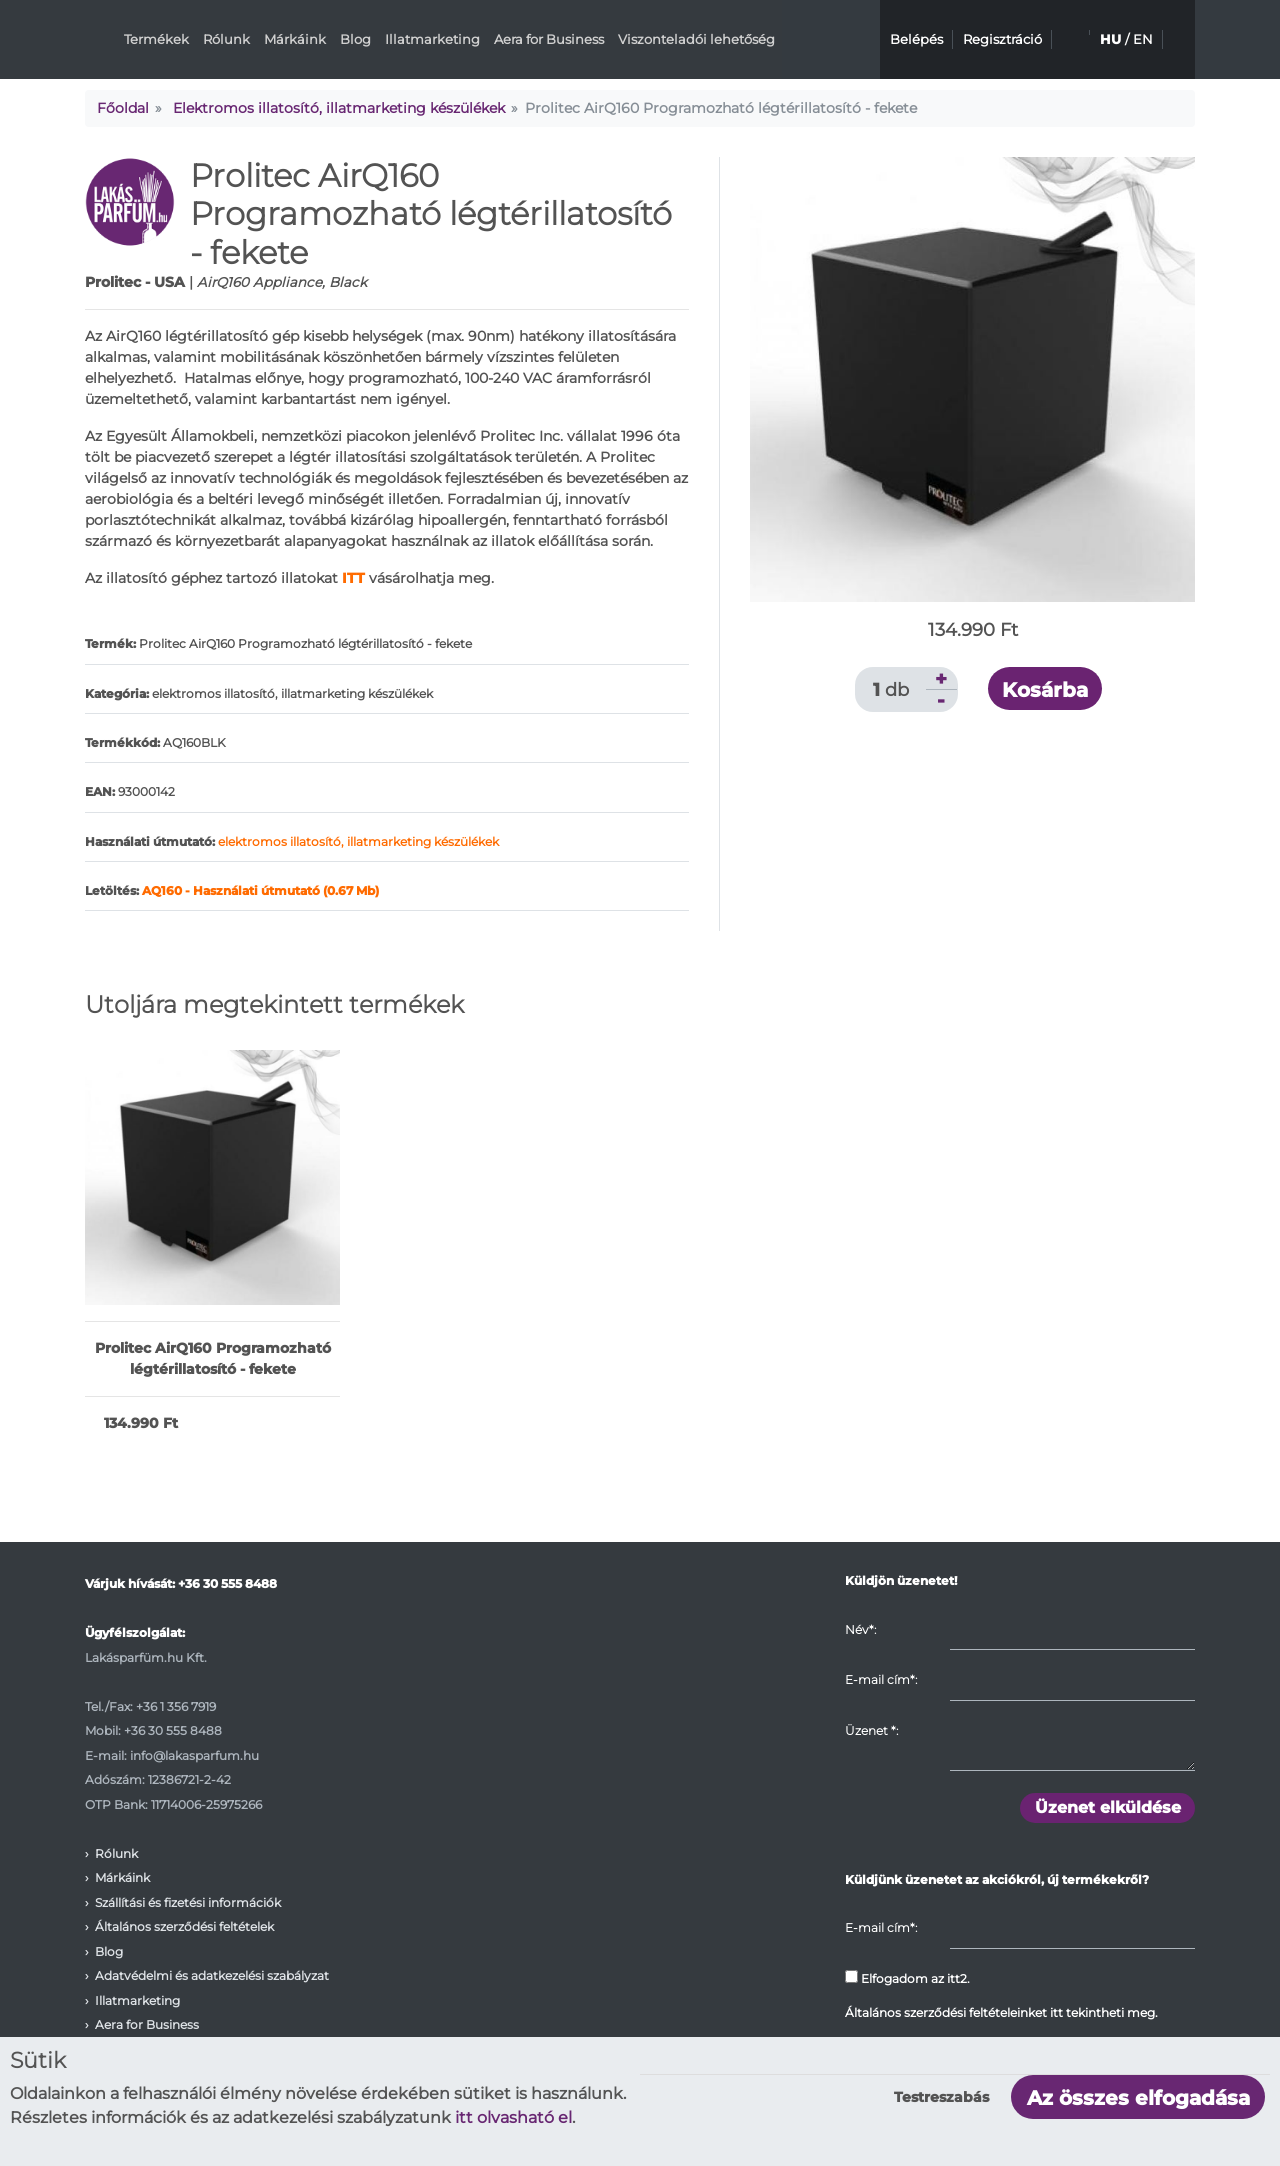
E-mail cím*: (881, 1679)
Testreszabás (941, 2097)
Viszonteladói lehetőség (696, 39)
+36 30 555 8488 (227, 1583)
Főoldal (123, 108)
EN (1143, 39)
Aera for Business (549, 39)
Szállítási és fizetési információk (188, 1902)
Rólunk (226, 39)
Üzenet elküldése (1108, 1807)
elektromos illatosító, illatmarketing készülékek (358, 841)
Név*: (860, 1629)
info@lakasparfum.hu (194, 1755)
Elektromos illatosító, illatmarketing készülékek (339, 108)
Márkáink (295, 39)
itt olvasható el (513, 2117)
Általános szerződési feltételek (184, 1926)
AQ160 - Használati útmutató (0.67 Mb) (260, 890)
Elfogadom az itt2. (907, 1978)
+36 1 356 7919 (176, 1706)
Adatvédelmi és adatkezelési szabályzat (212, 1975)
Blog (355, 39)
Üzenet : (871, 1730)
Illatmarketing (432, 39)
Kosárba (1045, 690)
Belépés (916, 39)
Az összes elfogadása (1138, 2098)
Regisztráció (1002, 39)
